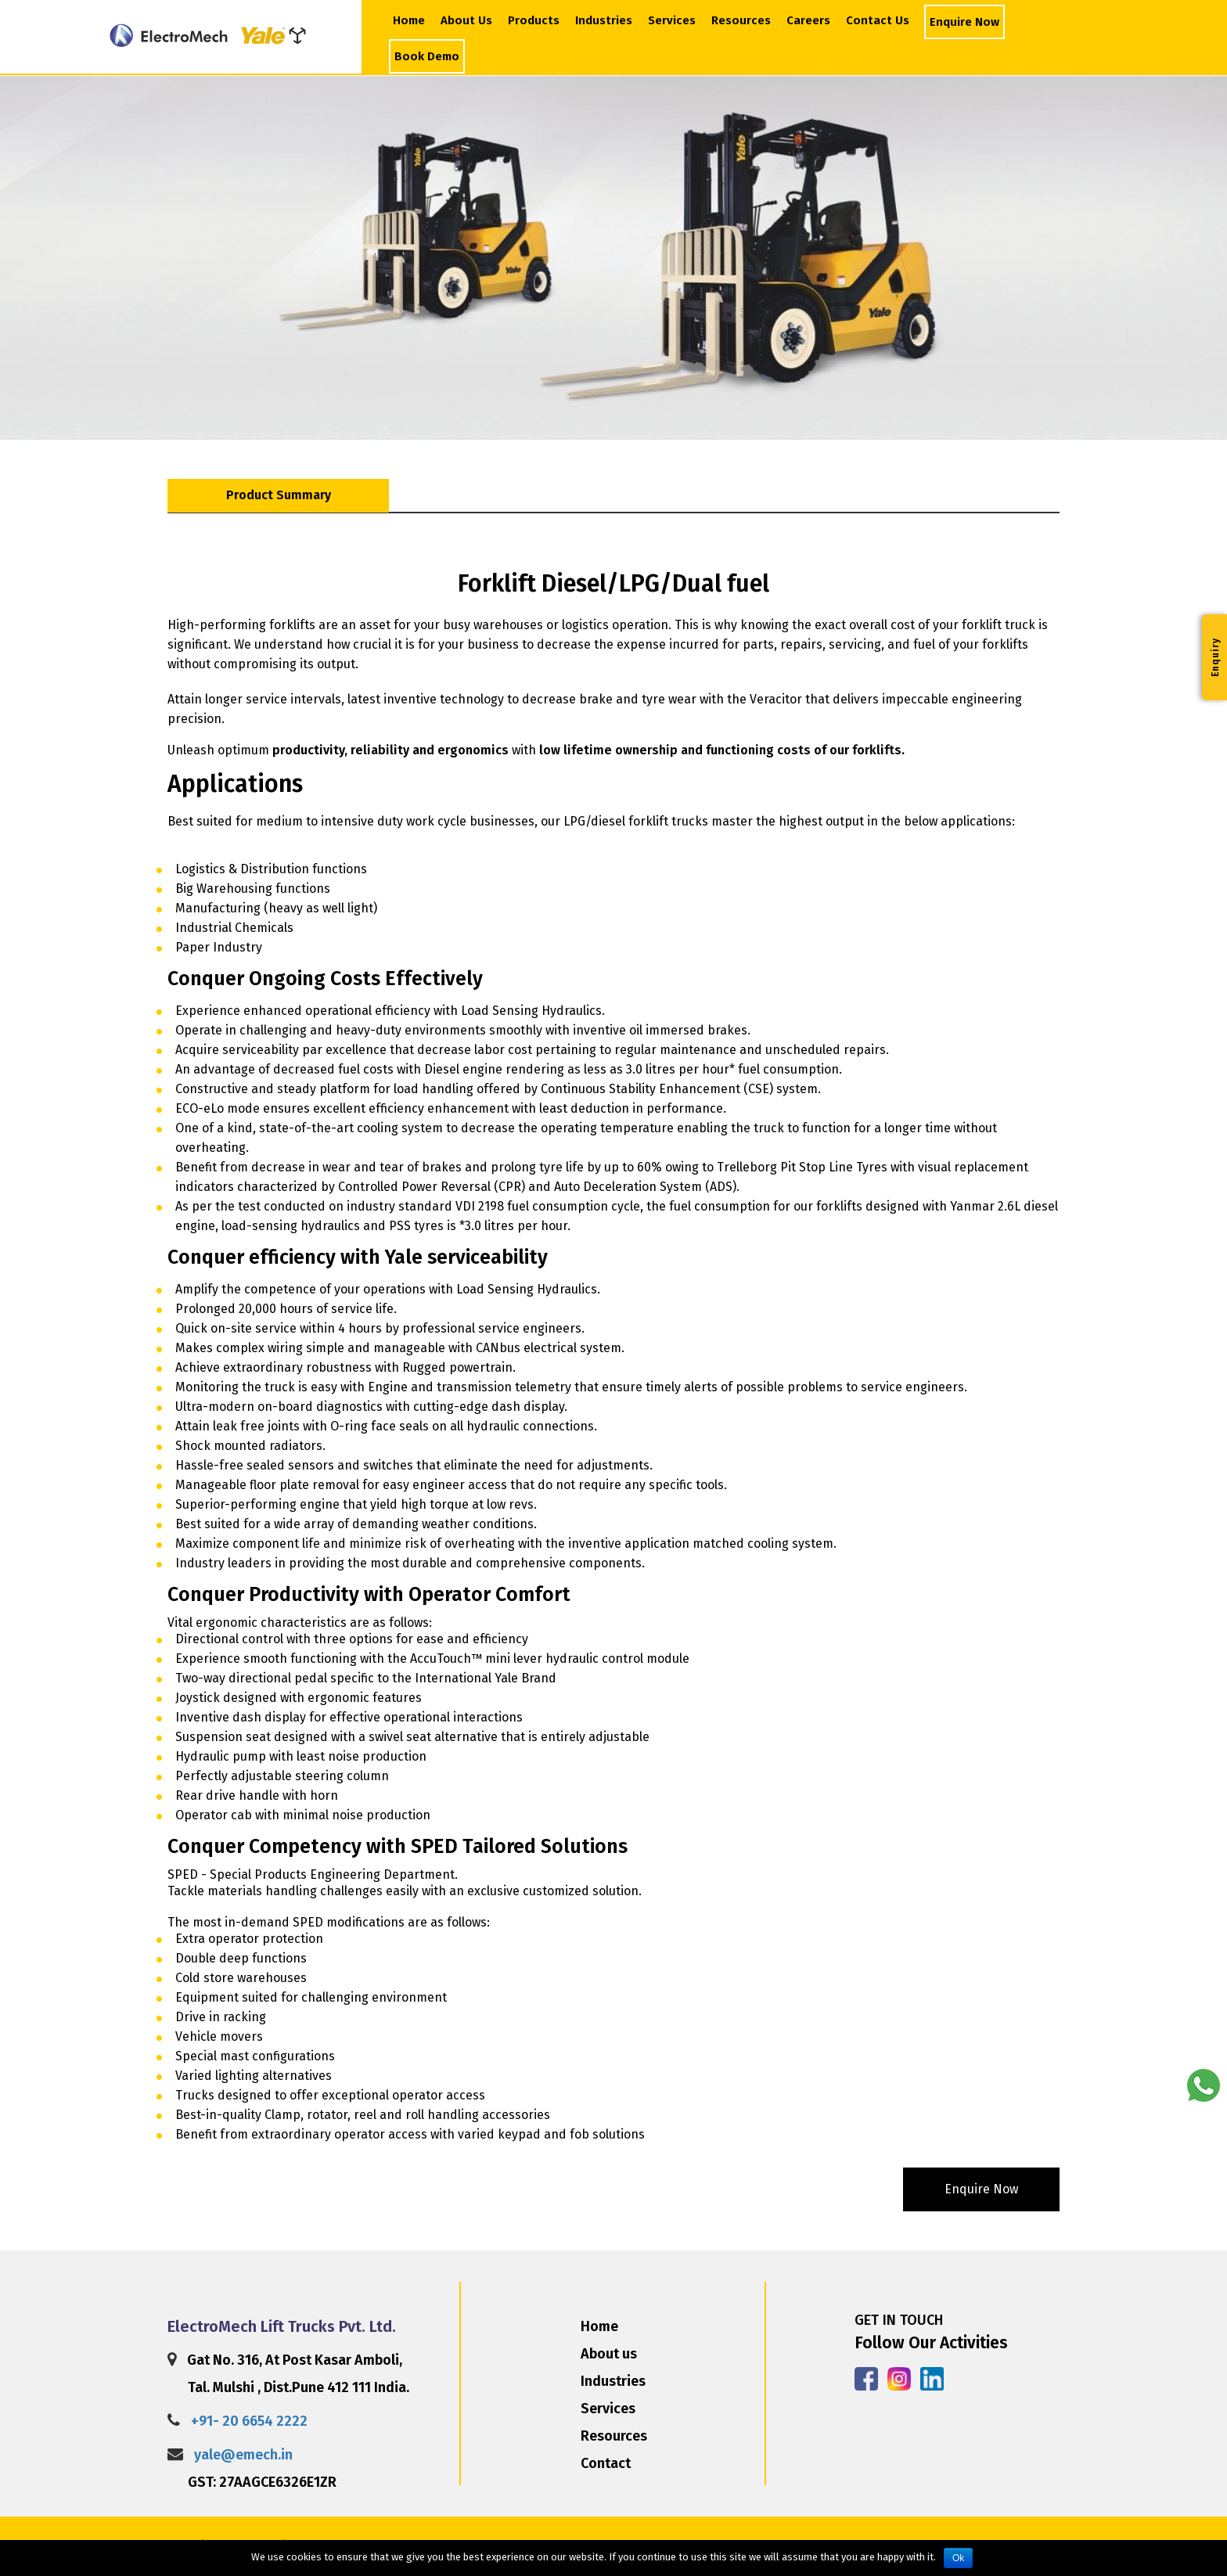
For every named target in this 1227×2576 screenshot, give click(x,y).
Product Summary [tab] (278, 494)
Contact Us (877, 20)
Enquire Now (964, 22)
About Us (468, 19)
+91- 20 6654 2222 (249, 2421)
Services (672, 20)
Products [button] (534, 20)
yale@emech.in (243, 2454)
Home (409, 20)
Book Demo (426, 56)
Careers (808, 20)
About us (609, 2353)
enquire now (981, 2189)
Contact (606, 2463)
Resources (741, 20)
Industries (603, 20)
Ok (958, 2558)
